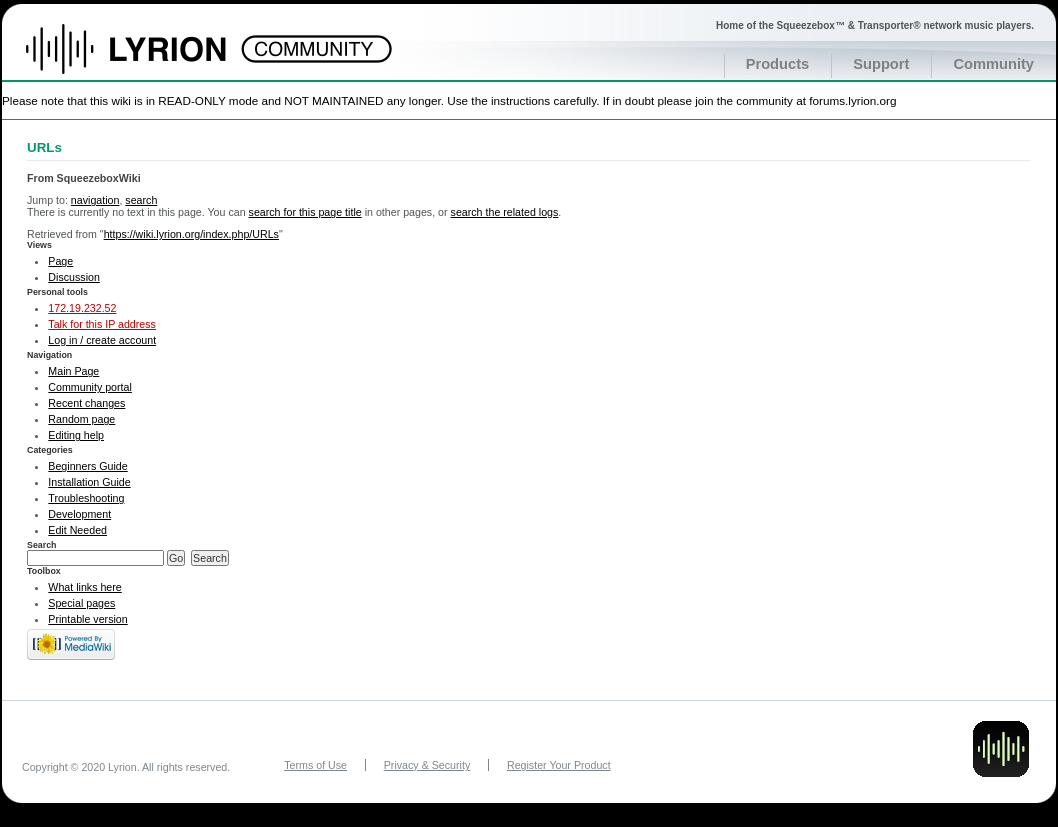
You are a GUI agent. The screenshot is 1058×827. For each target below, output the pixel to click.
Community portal (90, 387)
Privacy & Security (427, 765)
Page (60, 261)
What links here (84, 587)
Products (778, 64)
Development (79, 514)
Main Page (73, 371)
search (141, 200)
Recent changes (86, 403)
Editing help (76, 435)
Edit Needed (77, 530)
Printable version (87, 619)
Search (42, 545)
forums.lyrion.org (852, 100)
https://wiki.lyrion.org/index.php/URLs (191, 234)
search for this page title (305, 212)
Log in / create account (102, 340)
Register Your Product (559, 765)
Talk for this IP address (102, 324)
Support (881, 64)
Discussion (74, 277)
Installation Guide (89, 482)
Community (993, 64)
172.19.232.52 (82, 308)
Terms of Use (315, 765)
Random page (81, 419)
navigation (95, 200)
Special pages (81, 603)
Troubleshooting (86, 498)
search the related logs (505, 212)
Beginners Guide (87, 466)
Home (147, 59)
